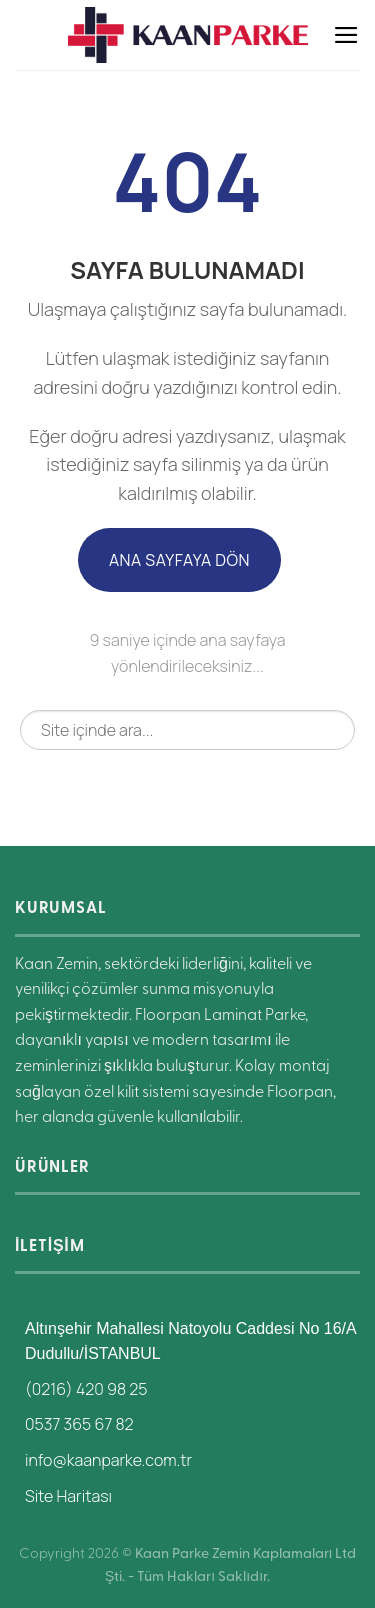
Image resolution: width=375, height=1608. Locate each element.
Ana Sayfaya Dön (179, 560)
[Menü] (346, 35)
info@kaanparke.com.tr (108, 1460)
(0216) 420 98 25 (86, 1389)
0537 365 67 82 (79, 1424)
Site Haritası (68, 1496)
